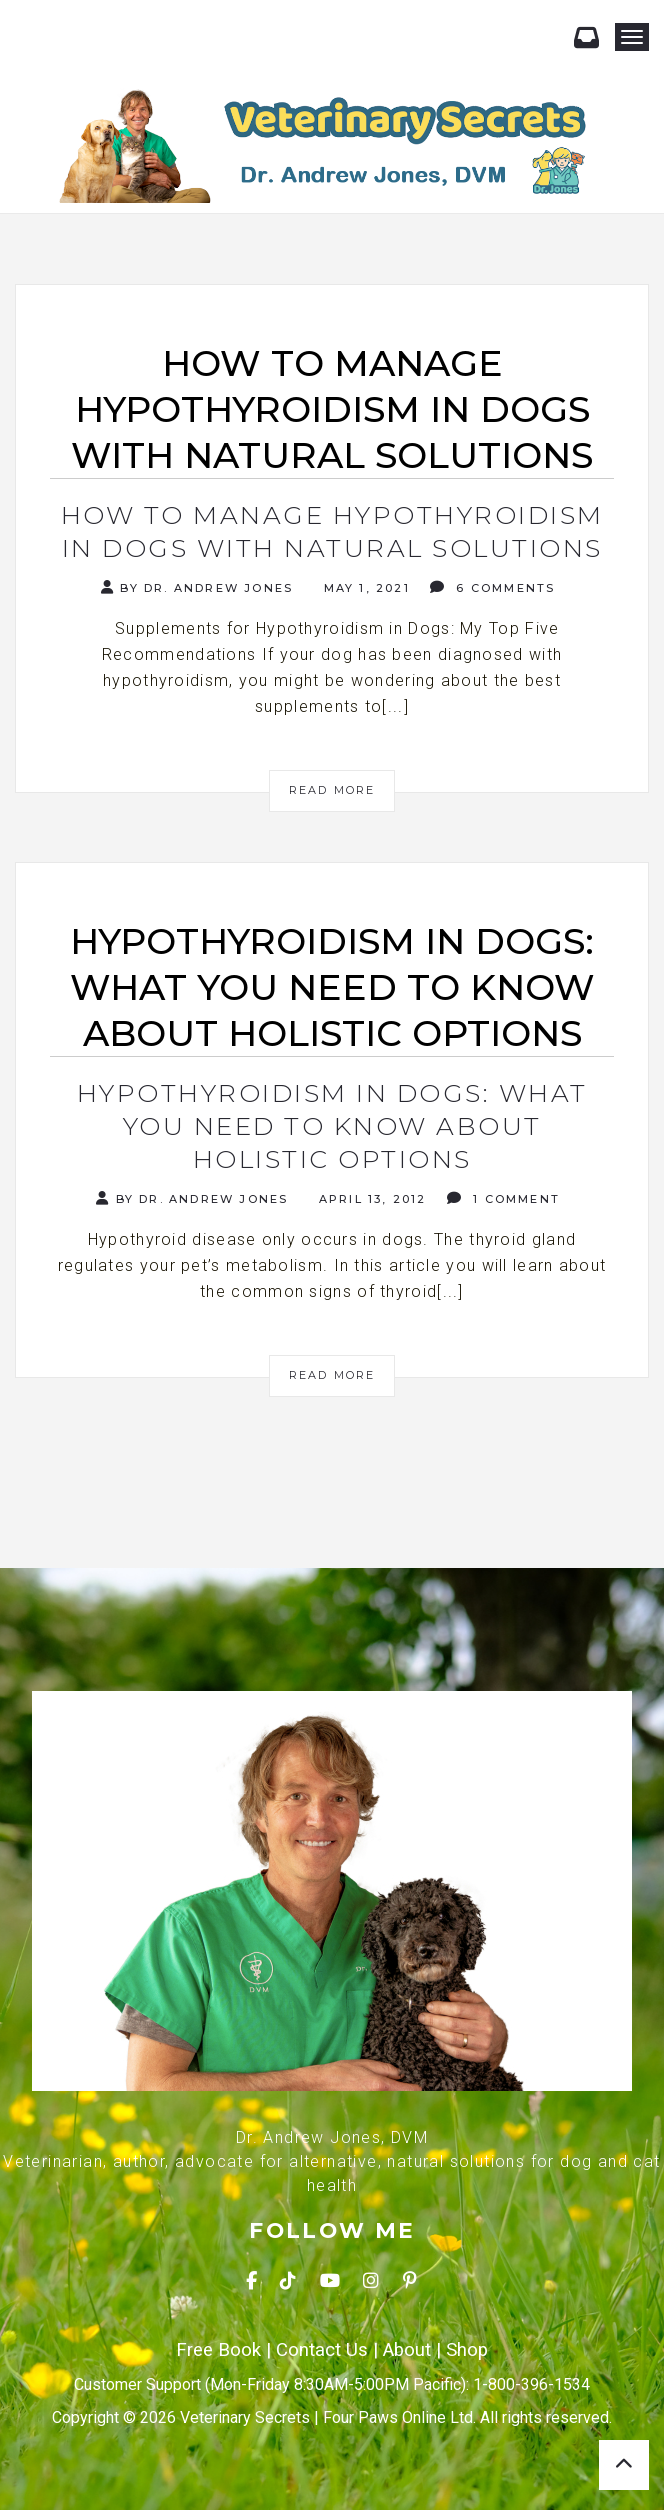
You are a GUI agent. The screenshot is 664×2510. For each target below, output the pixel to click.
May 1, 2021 (363, 588)
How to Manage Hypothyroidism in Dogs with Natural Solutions (332, 531)
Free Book (218, 2350)
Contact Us (322, 2350)
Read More (332, 790)
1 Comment (503, 1198)
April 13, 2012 (370, 1199)
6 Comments (492, 587)
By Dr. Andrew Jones (197, 587)
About (407, 2350)
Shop (467, 2350)
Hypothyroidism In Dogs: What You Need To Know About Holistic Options (332, 1126)
